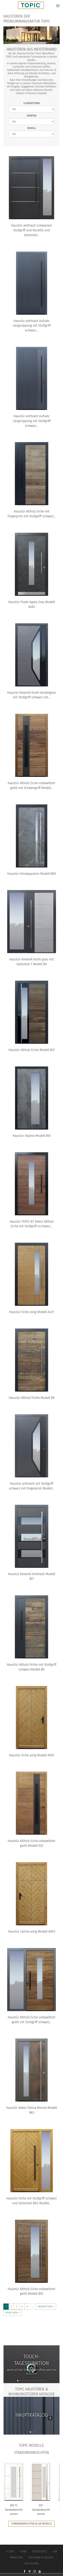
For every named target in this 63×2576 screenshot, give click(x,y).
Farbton (31, 115)
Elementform (32, 103)
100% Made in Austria (40, 2557)
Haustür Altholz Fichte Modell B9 (31, 1398)
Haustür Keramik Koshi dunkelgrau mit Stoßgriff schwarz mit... (31, 695)
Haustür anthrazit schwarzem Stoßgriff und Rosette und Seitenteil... (31, 230)
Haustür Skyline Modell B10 (32, 1136)
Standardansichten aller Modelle (31, 2523)
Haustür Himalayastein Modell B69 (31, 874)
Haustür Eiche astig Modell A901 (31, 1755)
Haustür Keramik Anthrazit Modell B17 (31, 1576)
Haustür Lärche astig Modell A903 (31, 1931)
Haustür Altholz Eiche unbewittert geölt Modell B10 (31, 2291)
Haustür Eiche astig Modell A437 (31, 1312)
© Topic (10, 2551)
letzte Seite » (12, 2312)
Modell (31, 128)
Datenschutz (39, 2551)
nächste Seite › (46, 2306)
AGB (55, 2551)
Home (23, 2551)
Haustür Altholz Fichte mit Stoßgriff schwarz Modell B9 (31, 1667)
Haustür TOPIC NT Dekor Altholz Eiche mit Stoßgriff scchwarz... (32, 1223)
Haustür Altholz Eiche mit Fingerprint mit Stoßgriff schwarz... (31, 513)
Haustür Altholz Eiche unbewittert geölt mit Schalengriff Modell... (31, 785)
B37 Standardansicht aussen (41, 2509)
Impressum (16, 2557)
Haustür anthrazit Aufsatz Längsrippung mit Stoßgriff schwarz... (31, 326)
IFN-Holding (31, 2563)
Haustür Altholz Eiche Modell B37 (32, 1050)
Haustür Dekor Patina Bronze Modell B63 (31, 2110)
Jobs (31, 2332)
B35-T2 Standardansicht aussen (13, 2509)
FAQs (31, 2339)
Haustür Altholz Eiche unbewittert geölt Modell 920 (31, 1843)
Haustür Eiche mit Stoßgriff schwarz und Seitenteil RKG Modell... (31, 2200)
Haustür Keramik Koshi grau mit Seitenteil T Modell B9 (31, 961)
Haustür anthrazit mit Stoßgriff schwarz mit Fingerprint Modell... (31, 1486)
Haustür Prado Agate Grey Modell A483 (31, 604)
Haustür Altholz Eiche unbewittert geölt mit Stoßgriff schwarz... (31, 2019)
